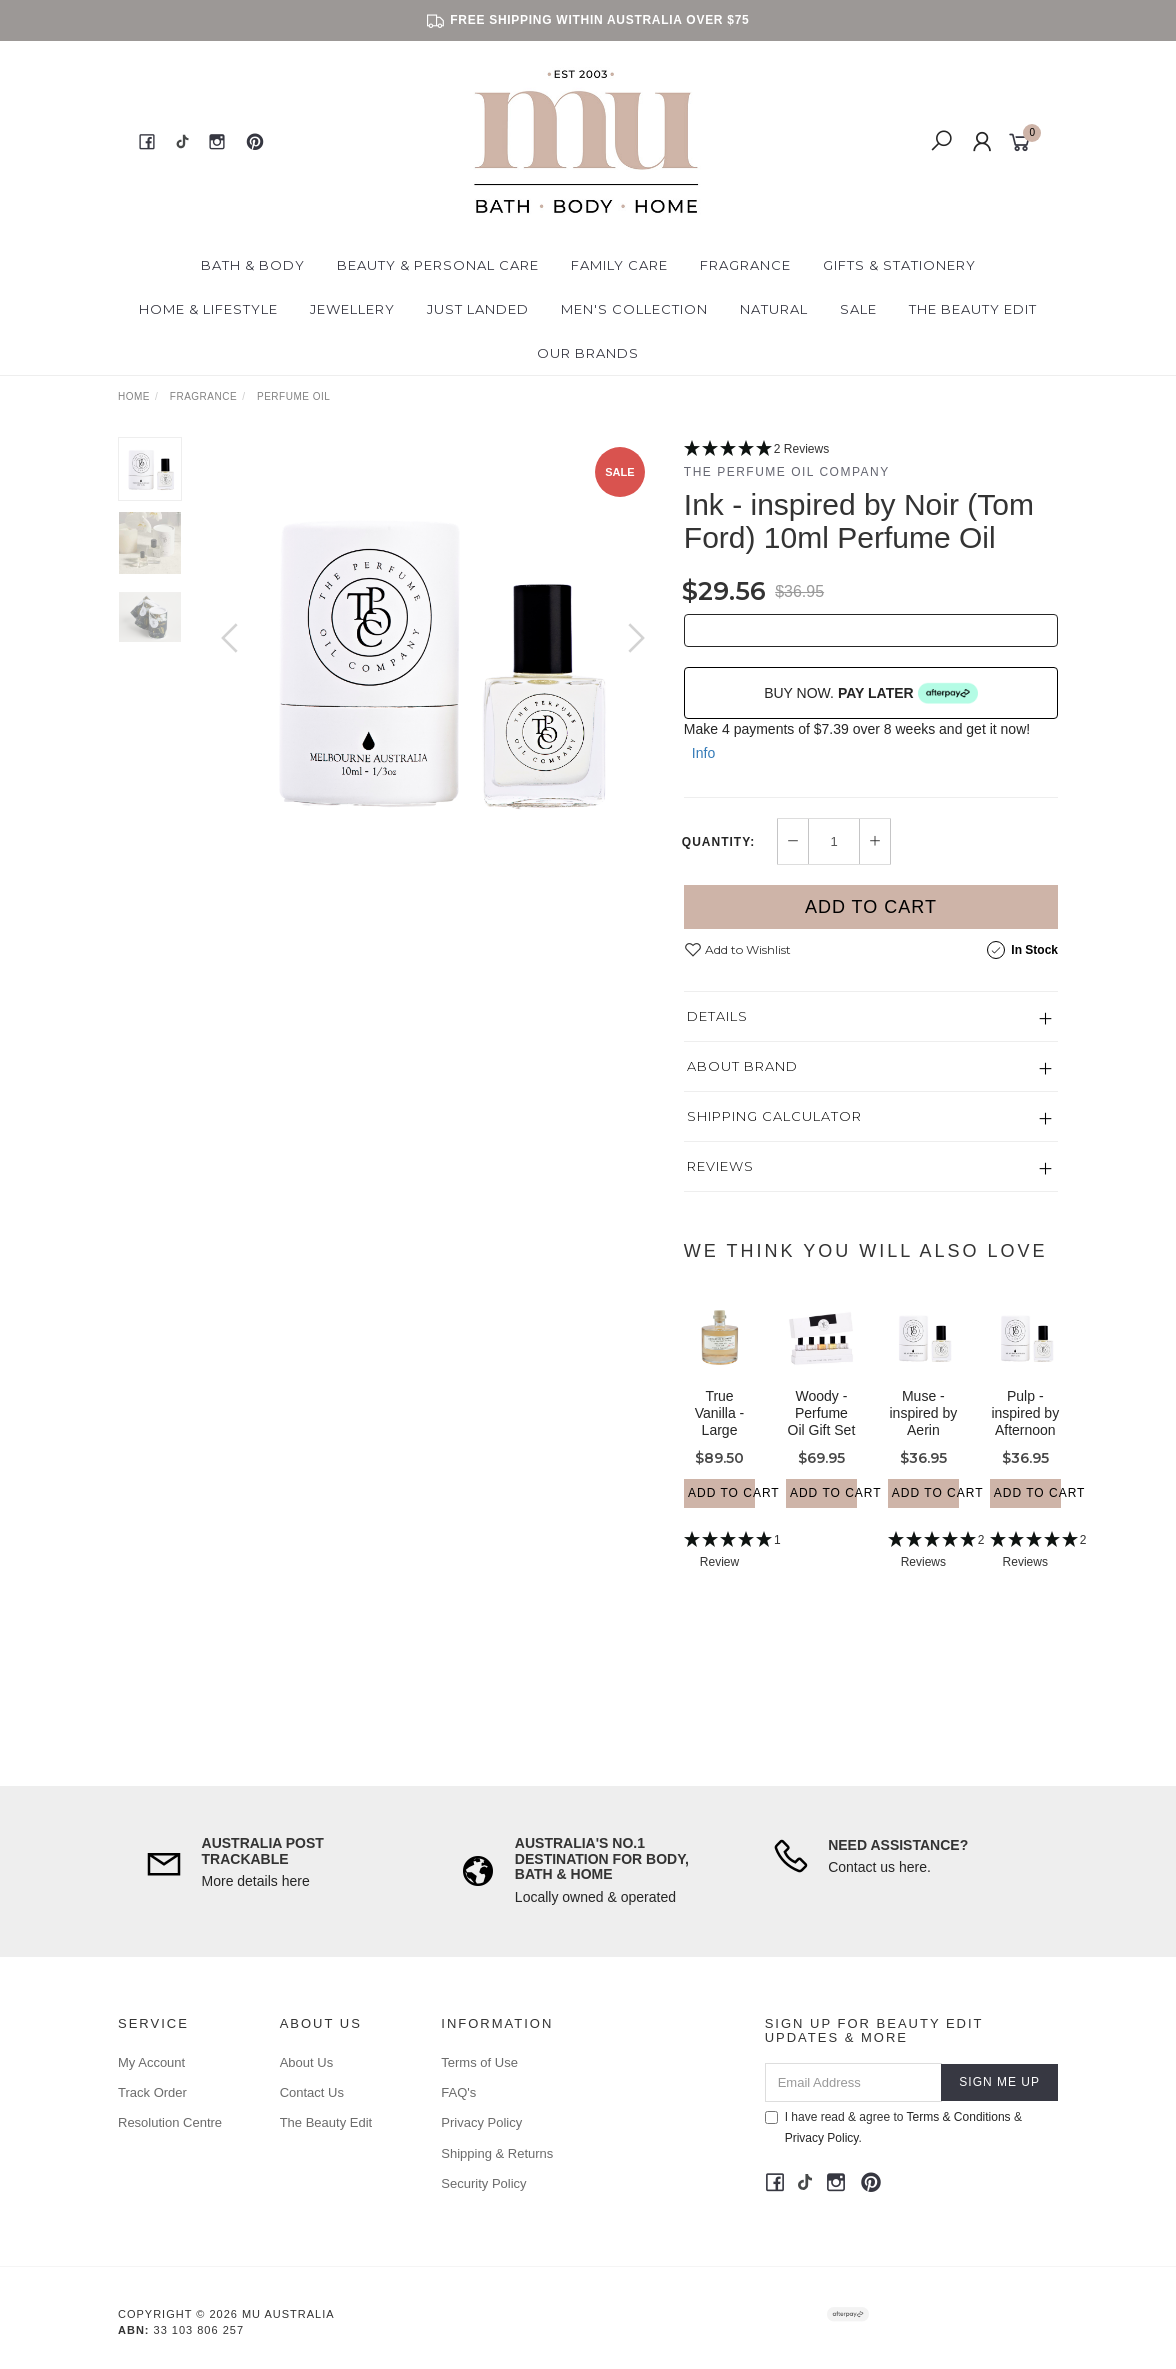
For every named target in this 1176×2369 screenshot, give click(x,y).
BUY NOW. (871, 693)
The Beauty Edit (973, 309)
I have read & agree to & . (893, 2127)
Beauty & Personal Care (438, 265)
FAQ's (458, 2092)
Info (703, 753)
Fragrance (745, 265)
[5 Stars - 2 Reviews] (871, 449)
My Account (151, 2062)
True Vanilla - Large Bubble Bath (720, 1447)
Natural (774, 309)
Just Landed (478, 309)
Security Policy (483, 2183)
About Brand (742, 1066)
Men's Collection (634, 309)
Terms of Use (479, 2062)
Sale (858, 309)
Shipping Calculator (774, 1116)
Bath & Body (253, 265)
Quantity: (718, 842)
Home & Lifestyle (208, 309)
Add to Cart (871, 907)
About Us (306, 2062)
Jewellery (352, 309)
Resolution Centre (170, 2122)
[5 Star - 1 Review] (719, 1569)
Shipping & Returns (497, 2153)
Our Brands (588, 353)
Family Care (619, 265)
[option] (433, 658)
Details (717, 1016)
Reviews (720, 1166)
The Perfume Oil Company (787, 472)
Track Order (152, 2092)
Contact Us (312, 2092)
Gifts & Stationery (899, 265)
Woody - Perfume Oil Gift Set (822, 1431)
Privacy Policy (481, 2122)
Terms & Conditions (959, 2117)
